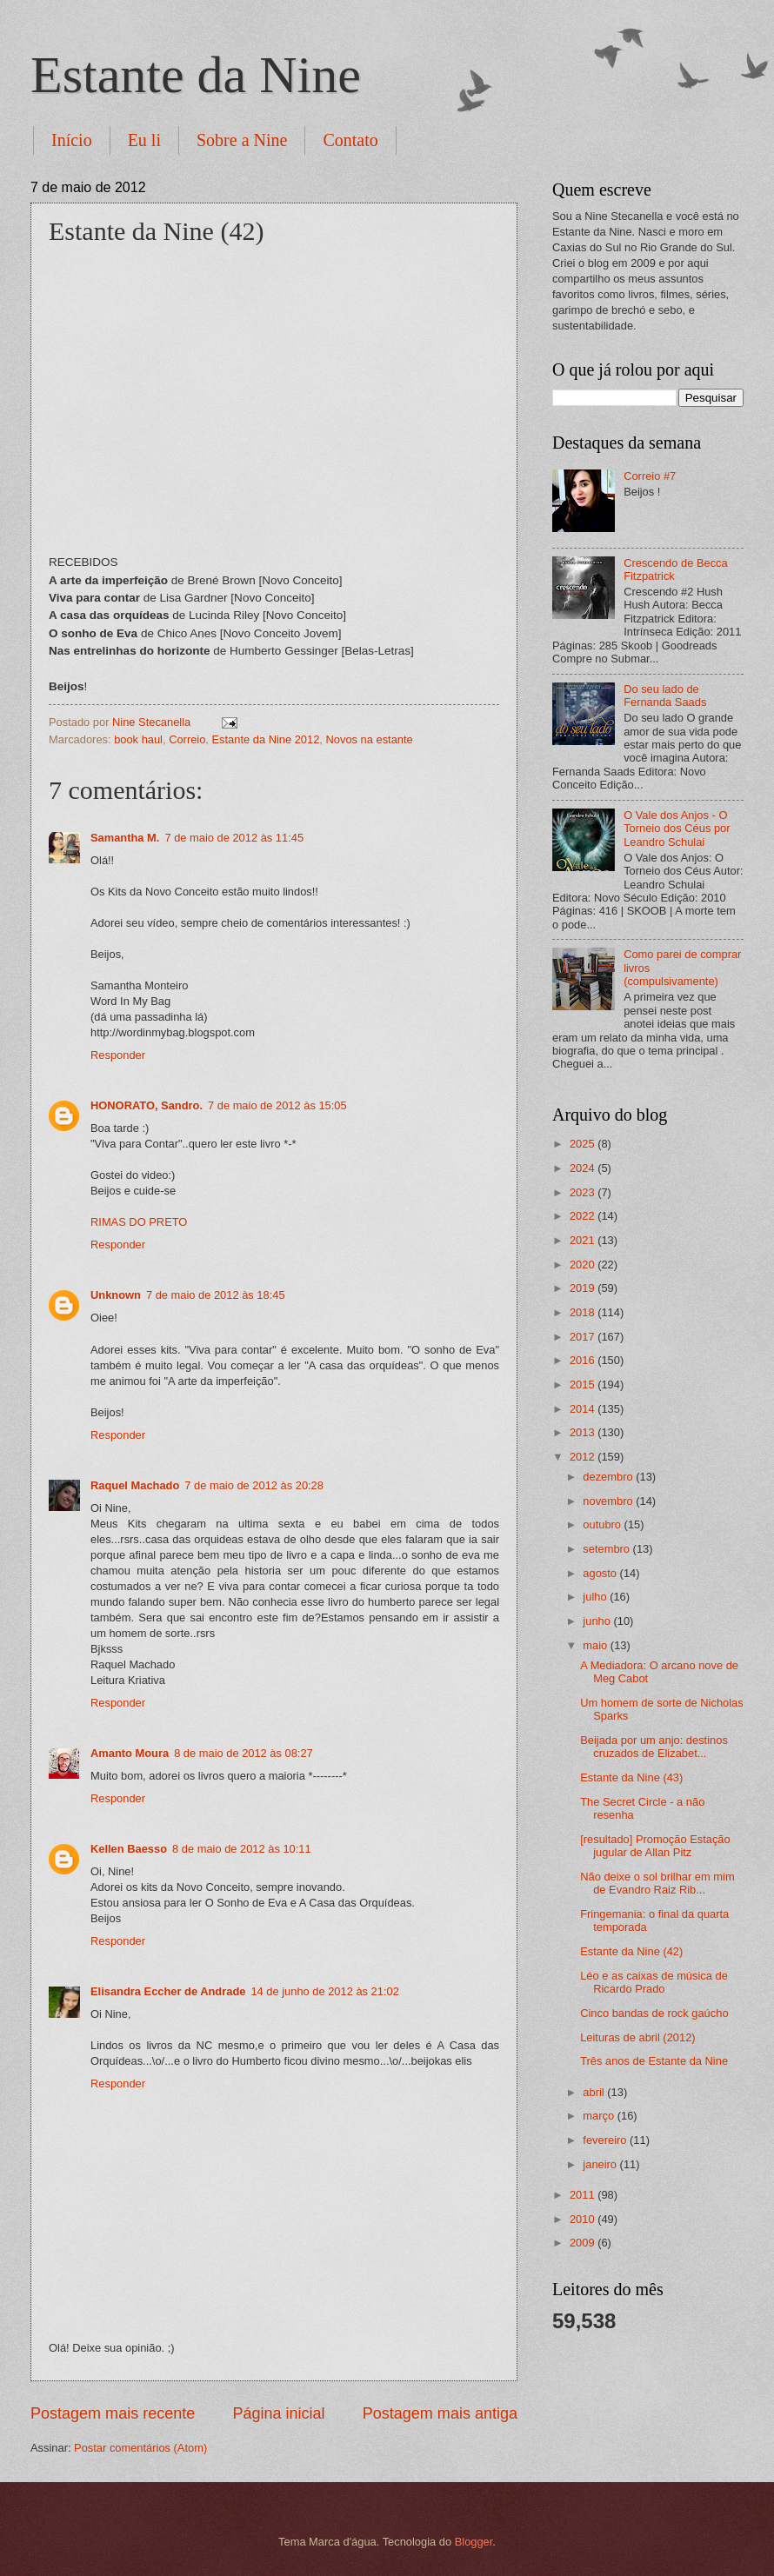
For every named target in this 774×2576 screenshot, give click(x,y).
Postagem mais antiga (440, 2413)
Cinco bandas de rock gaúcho (654, 2013)
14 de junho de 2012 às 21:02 (324, 1991)
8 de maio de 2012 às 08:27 (243, 1753)
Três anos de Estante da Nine (654, 2060)
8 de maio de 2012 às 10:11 (241, 1848)
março (600, 2115)
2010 (583, 2219)
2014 (583, 1408)
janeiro (601, 2164)
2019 (583, 1288)
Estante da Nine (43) (631, 1777)
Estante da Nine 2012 (266, 739)
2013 (583, 1432)
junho (598, 1620)
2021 (583, 1240)
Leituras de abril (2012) (637, 2037)
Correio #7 (650, 476)
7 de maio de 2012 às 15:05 (277, 1105)
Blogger (474, 2541)
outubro (603, 1524)
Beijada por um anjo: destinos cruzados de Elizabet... (654, 1747)
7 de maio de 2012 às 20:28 (254, 1485)
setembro (607, 1548)
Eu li (144, 140)
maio (596, 1645)
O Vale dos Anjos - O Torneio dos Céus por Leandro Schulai (677, 829)
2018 (583, 1312)
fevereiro (606, 2140)
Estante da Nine (195, 74)
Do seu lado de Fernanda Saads (665, 695)
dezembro (609, 1476)
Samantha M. (124, 837)
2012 (583, 1456)
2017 (583, 1336)
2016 (583, 1360)
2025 (583, 1143)
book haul (138, 739)
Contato (350, 140)
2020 (583, 1264)
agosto (601, 1573)
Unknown (115, 1294)
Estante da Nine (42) (631, 1951)
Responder (117, 1055)
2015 (583, 1384)
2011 (583, 2194)
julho (596, 1596)
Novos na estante (369, 739)
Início (71, 140)
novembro (609, 1501)
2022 (583, 1215)
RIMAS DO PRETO (138, 1221)
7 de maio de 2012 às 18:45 (215, 1294)
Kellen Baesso (128, 1848)
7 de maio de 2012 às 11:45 (234, 837)
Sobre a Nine (242, 140)
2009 (583, 2242)
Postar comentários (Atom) (140, 2447)
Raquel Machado (134, 1485)
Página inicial (278, 2413)
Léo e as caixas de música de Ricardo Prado (654, 1982)
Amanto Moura (129, 1753)
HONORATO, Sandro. (146, 1105)
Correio (187, 739)
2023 (583, 1192)
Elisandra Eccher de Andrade (167, 1991)
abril (595, 2092)
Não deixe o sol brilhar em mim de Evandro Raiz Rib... (657, 1883)
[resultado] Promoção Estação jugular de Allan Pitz (655, 1846)
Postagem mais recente (112, 2413)
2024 (583, 1168)
